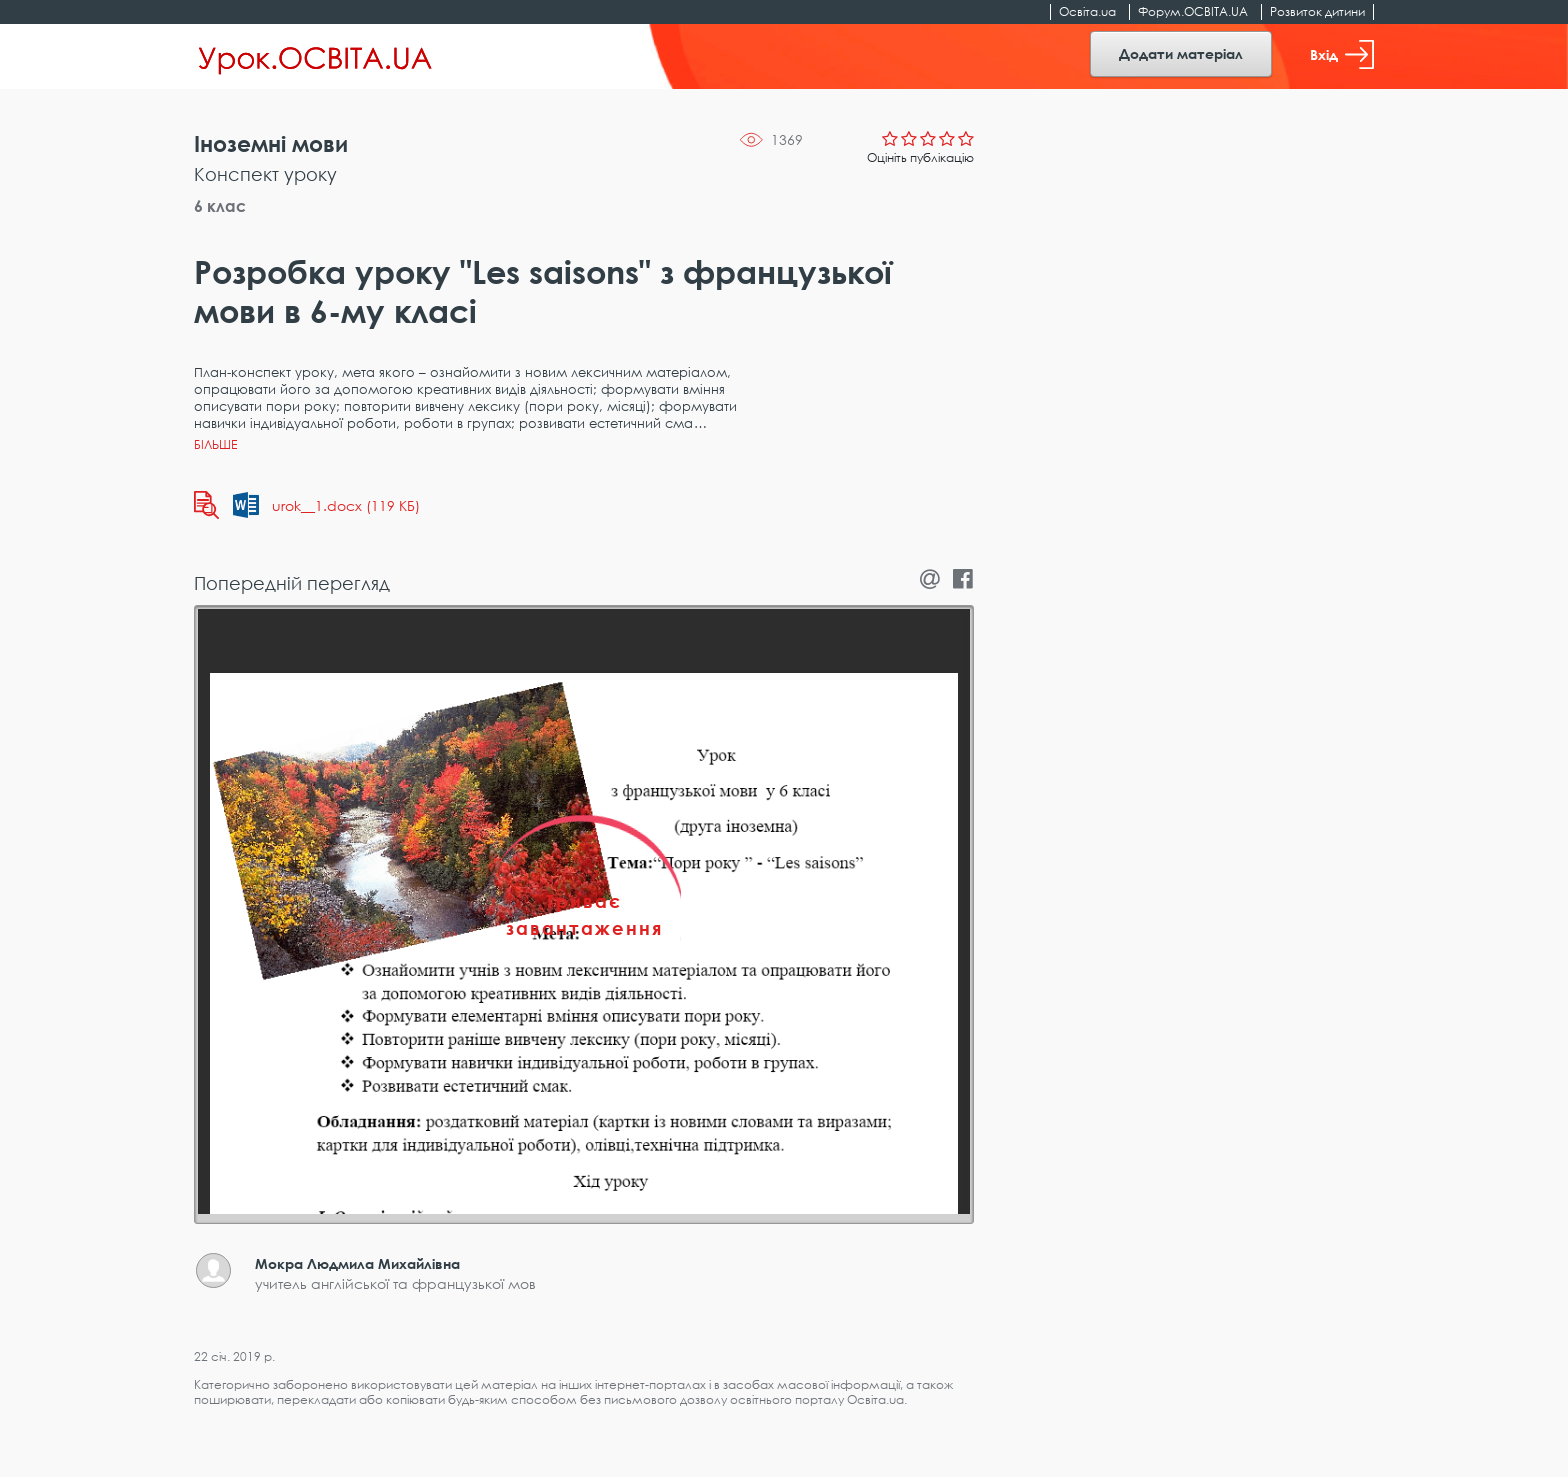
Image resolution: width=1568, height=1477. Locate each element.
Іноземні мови (271, 143)
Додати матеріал (1181, 53)
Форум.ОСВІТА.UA (1193, 11)
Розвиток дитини (1317, 11)
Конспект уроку (265, 174)
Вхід (1342, 54)
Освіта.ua (1087, 11)
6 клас (220, 206)
